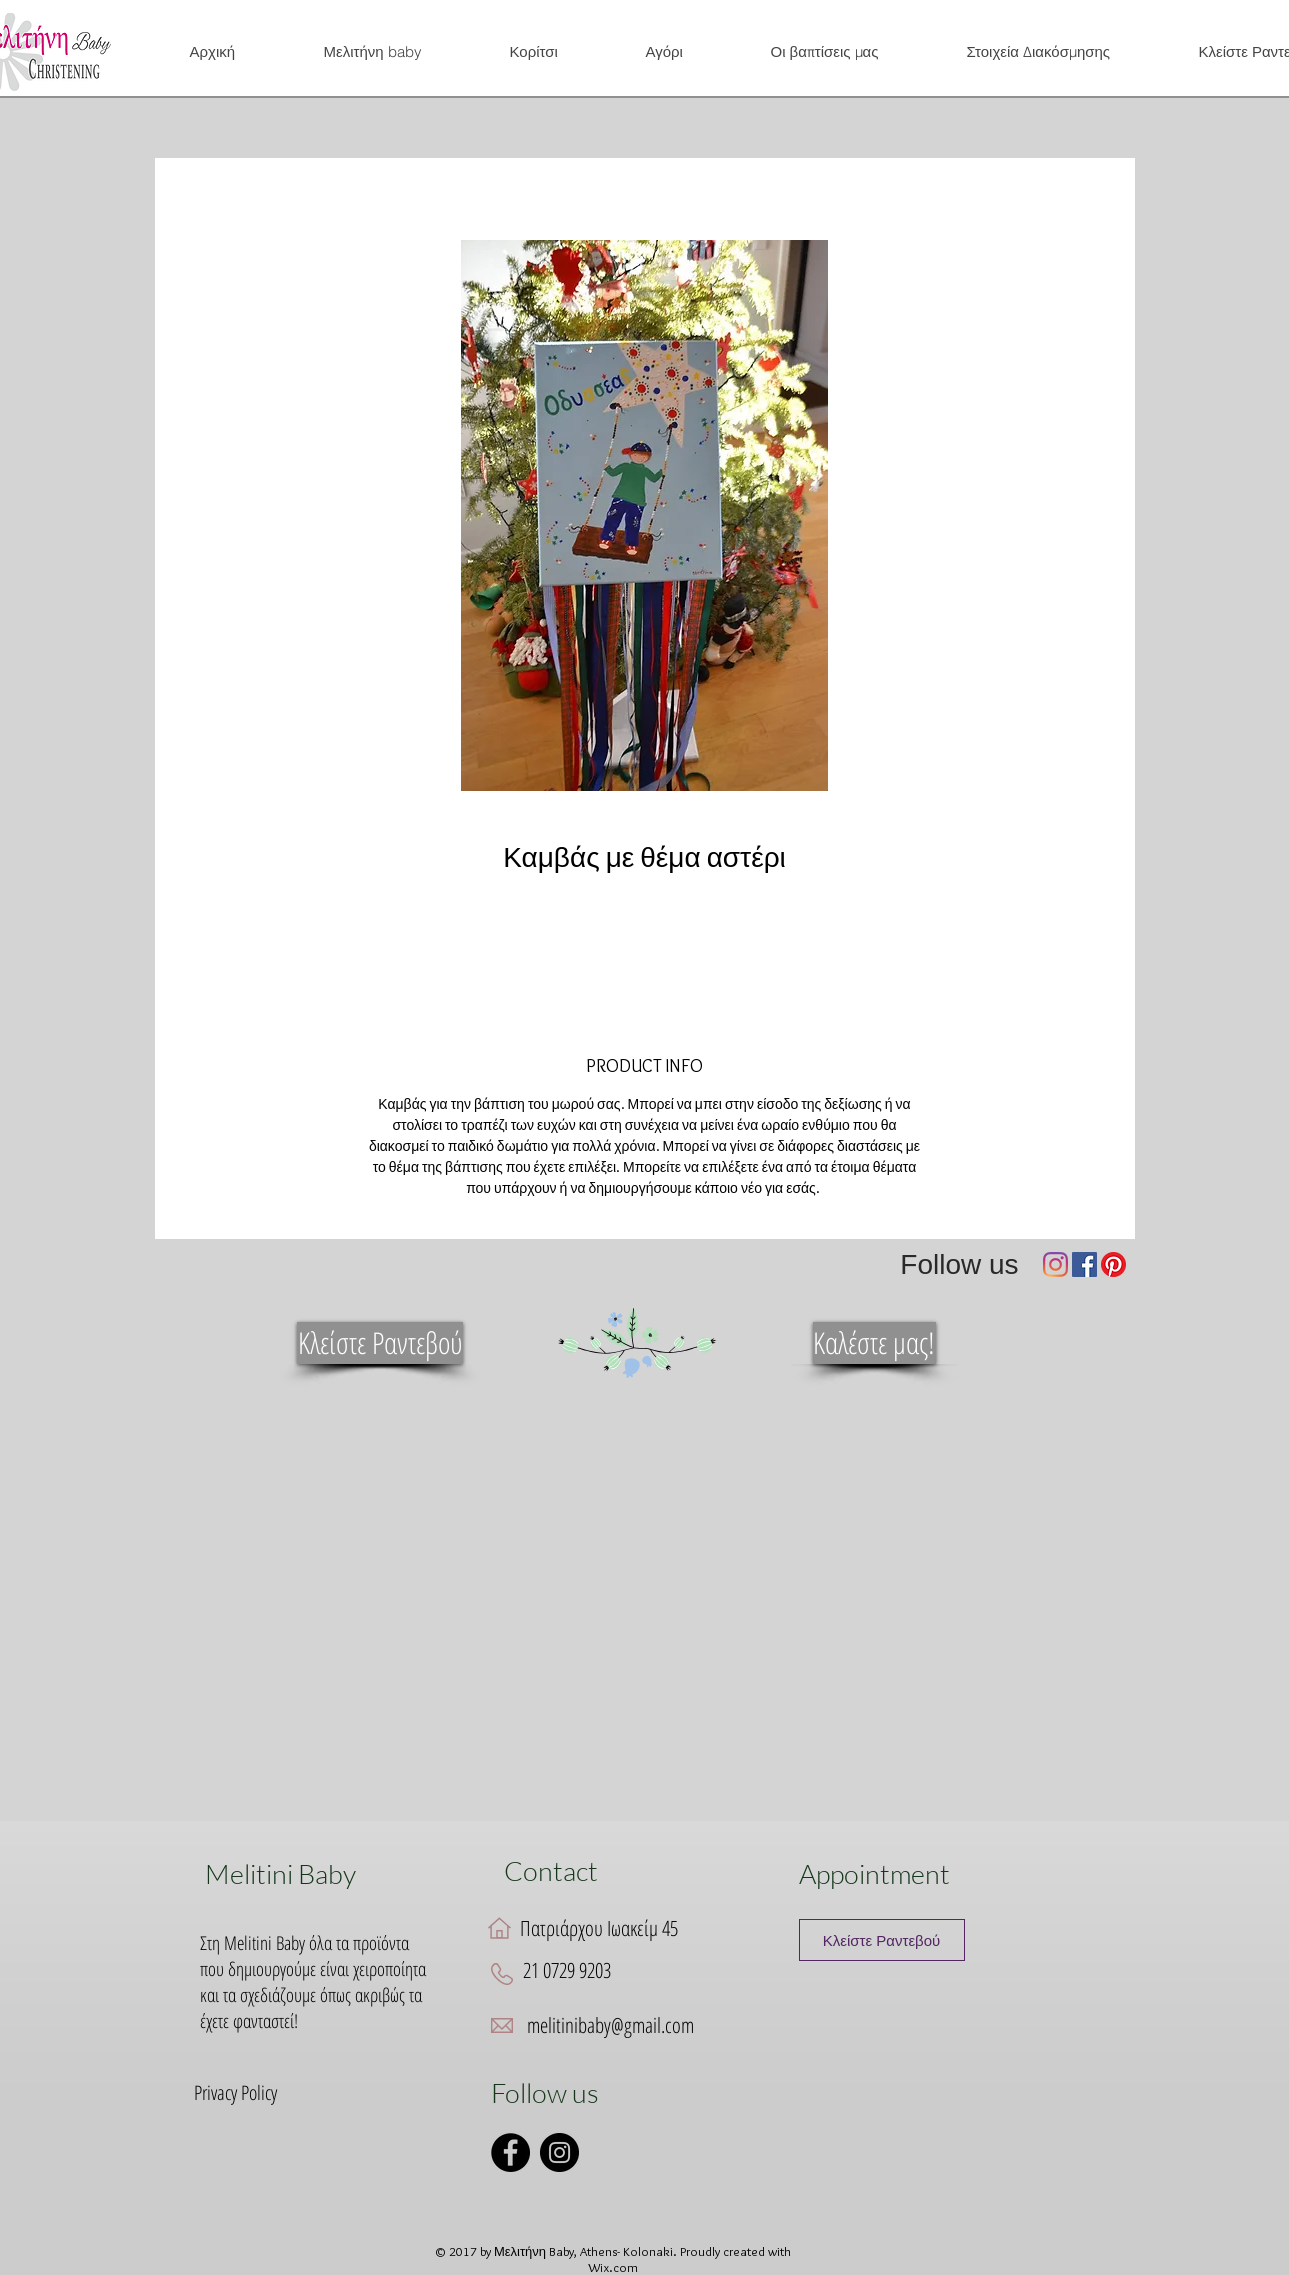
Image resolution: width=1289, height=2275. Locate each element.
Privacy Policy (235, 2092)
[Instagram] (1055, 1264)
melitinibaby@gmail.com (610, 2025)
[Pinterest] (1113, 1264)
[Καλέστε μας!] (874, 1343)
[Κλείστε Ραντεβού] (380, 1343)
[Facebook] (1084, 1264)
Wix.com (613, 2267)
